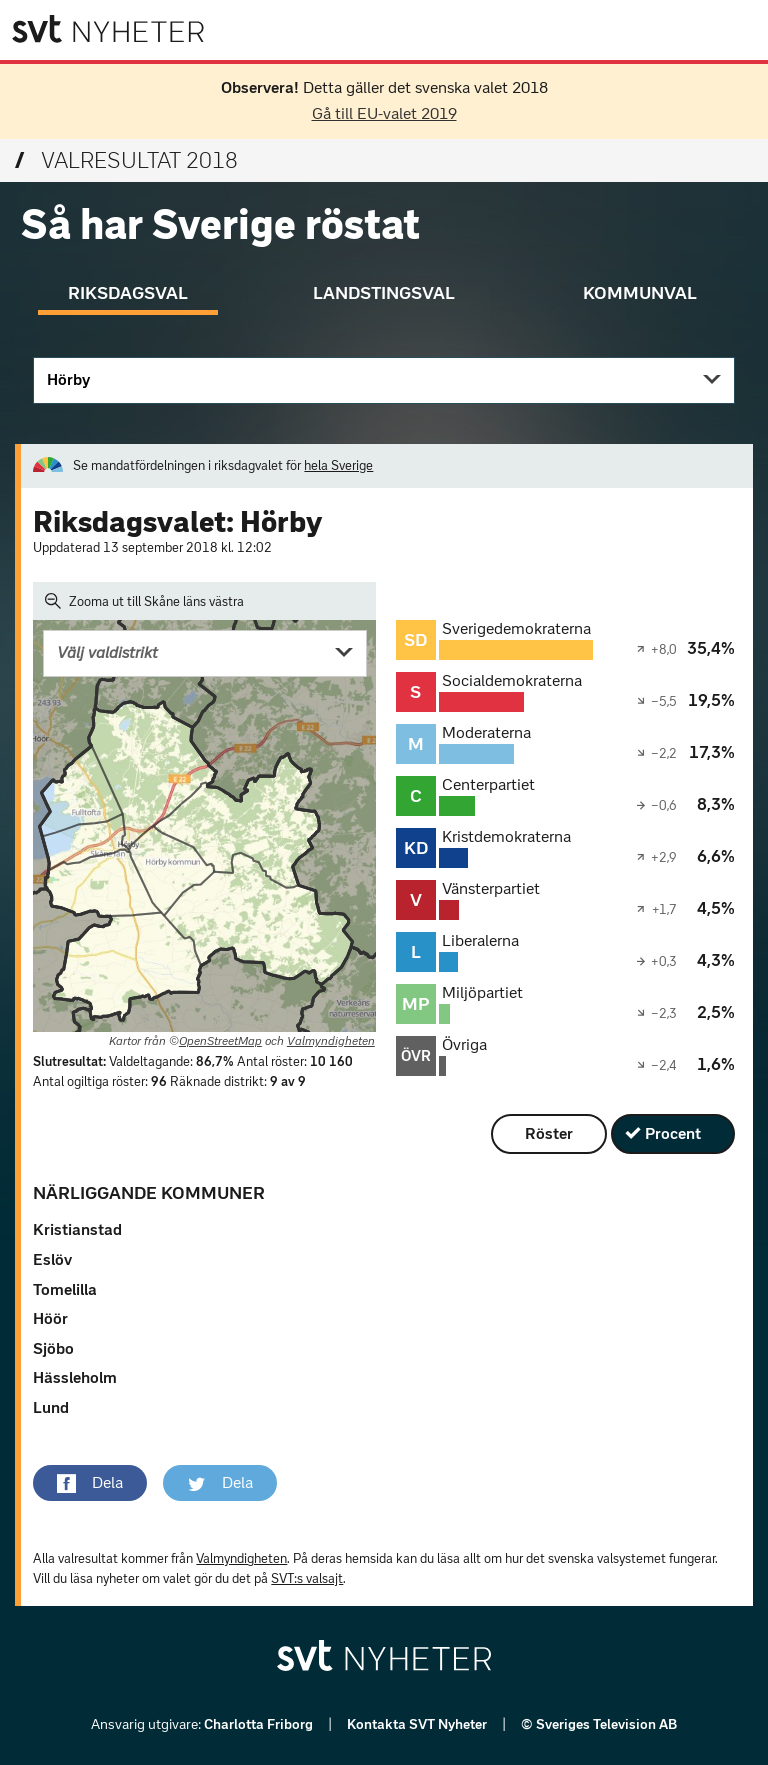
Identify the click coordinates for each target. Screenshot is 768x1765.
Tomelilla (65, 1289)
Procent (673, 1133)
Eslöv (52, 1259)
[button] (90, 1483)
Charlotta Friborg (260, 1724)
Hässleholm (75, 1377)
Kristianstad (77, 1229)
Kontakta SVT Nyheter (418, 1724)
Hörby (68, 379)
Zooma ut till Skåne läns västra (144, 601)
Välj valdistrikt (107, 652)
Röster (549, 1133)
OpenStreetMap (220, 1041)
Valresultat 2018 (126, 160)
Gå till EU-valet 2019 (384, 113)
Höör (50, 1318)
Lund (51, 1407)
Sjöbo (53, 1348)
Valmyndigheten (331, 1041)
